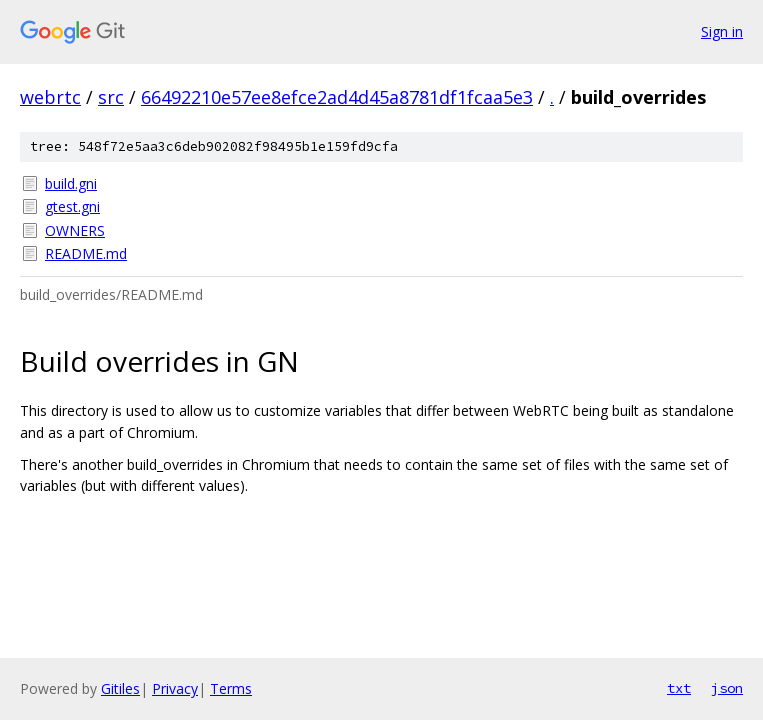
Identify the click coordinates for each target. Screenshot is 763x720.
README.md (86, 253)
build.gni (71, 183)
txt (679, 688)
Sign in (722, 31)
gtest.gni (72, 206)
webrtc (50, 97)
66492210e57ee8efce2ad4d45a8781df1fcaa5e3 (337, 97)
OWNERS (75, 230)
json (727, 688)
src (111, 97)
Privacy (175, 688)
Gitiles (120, 688)
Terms (231, 688)
